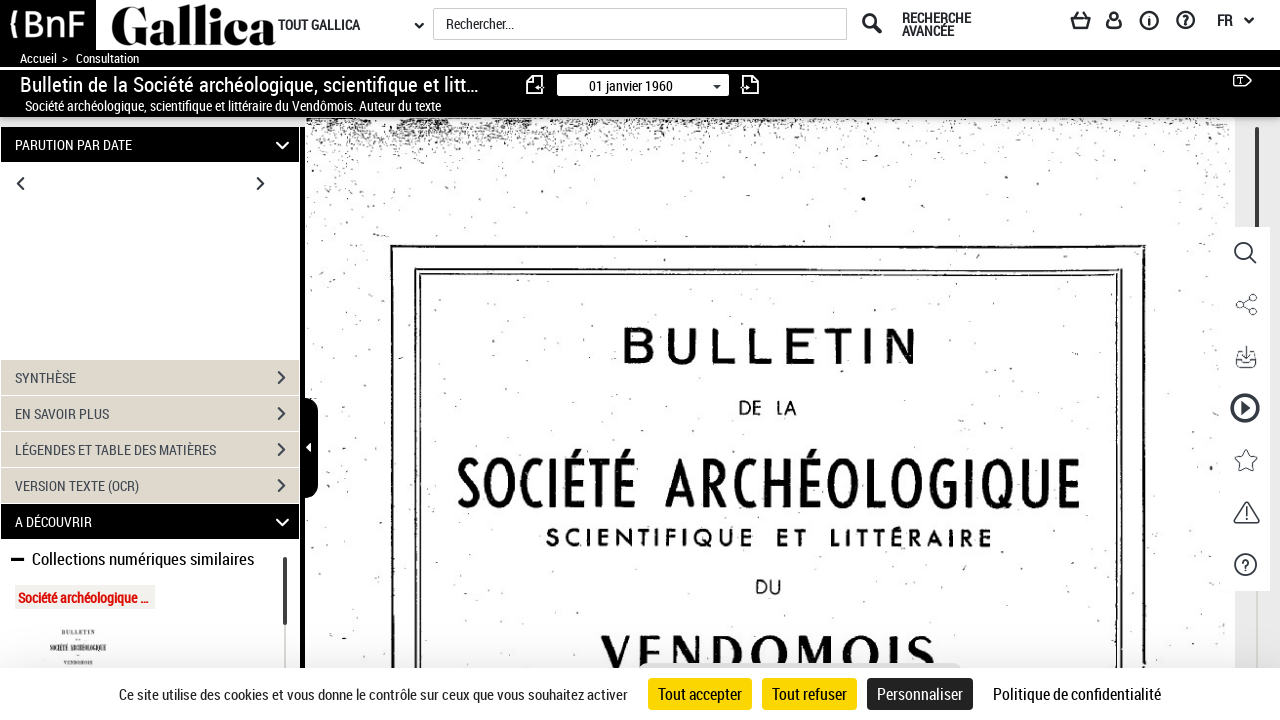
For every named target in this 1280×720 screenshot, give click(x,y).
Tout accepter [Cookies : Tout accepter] (700, 694)
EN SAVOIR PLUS (157, 414)
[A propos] (1156, 24)
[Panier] (1090, 24)
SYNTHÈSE (157, 378)
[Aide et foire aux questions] (1192, 24)
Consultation (107, 58)
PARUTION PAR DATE (155, 144)
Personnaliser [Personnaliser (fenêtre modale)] (920, 694)
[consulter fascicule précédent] (536, 84)
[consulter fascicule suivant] (750, 84)
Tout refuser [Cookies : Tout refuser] (809, 694)
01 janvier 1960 (631, 85)
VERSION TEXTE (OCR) (157, 486)
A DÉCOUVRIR (155, 521)
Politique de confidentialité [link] (1077, 694)
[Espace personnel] (1123, 24)
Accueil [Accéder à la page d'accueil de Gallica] (38, 58)
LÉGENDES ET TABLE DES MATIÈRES (157, 450)
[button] (1245, 253)
